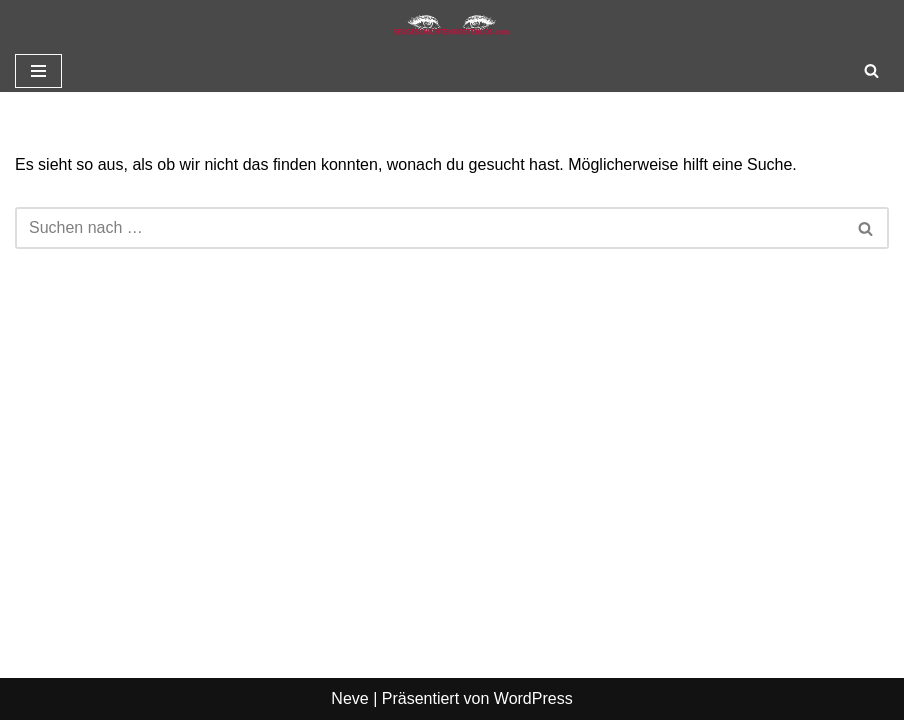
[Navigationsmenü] (38, 71)
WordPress (533, 698)
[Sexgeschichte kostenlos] (452, 25)
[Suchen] (871, 70)
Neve (349, 698)
